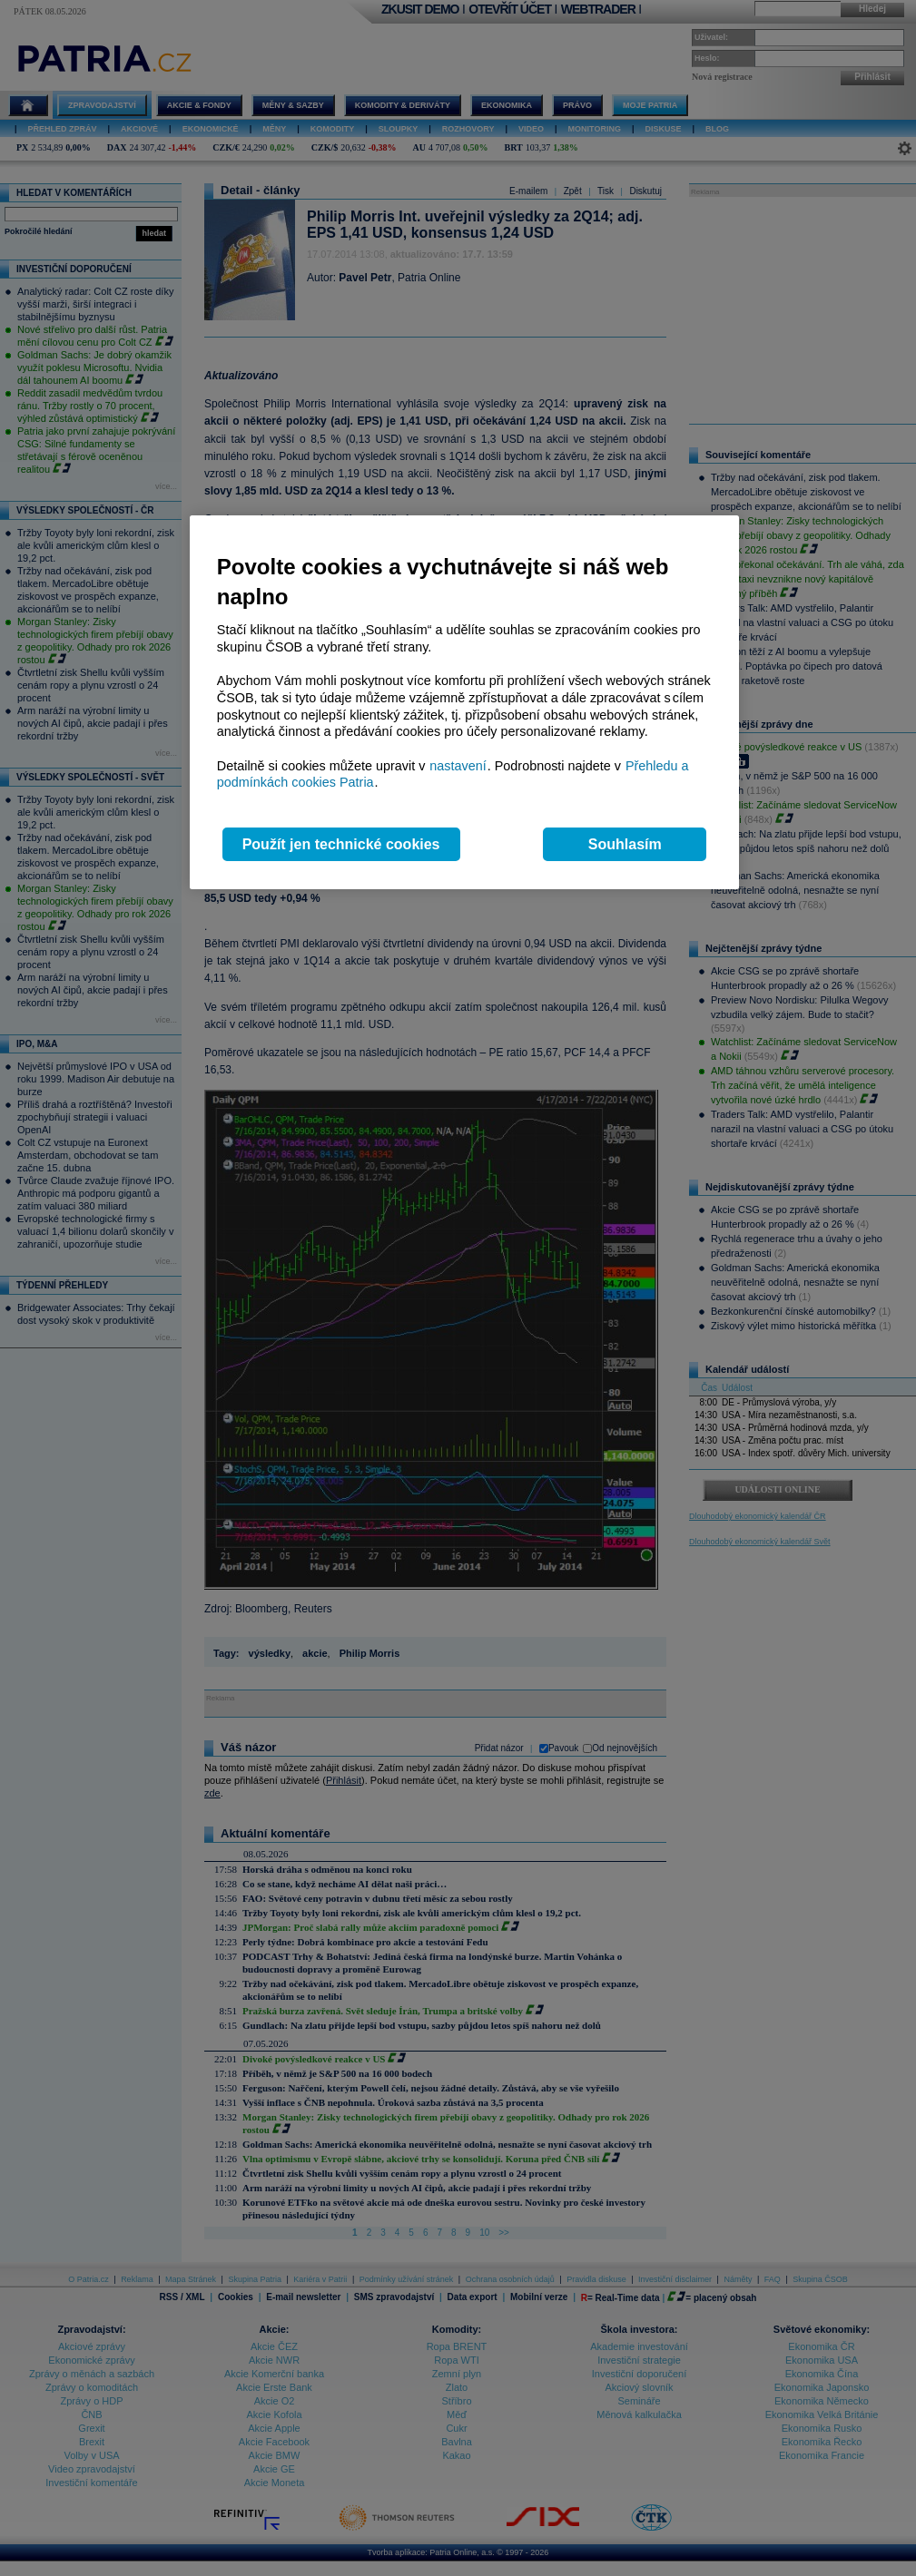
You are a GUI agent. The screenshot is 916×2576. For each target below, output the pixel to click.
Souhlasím (625, 844)
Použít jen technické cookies (341, 844)
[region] (464, 702)
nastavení (457, 766)
